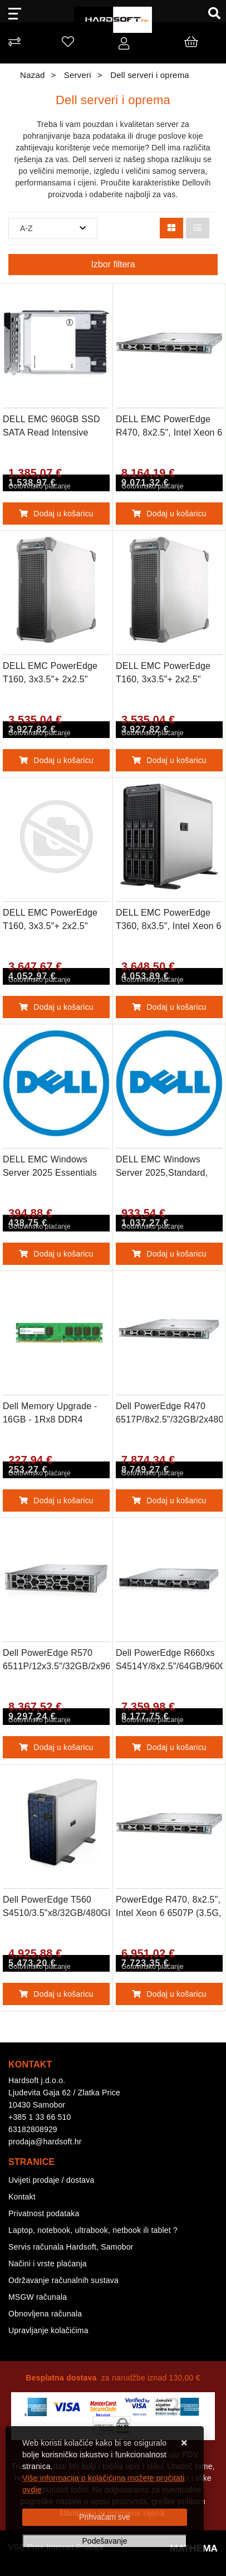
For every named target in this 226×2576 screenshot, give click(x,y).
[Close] (104, 2517)
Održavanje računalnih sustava (63, 2280)
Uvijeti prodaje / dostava (51, 2180)
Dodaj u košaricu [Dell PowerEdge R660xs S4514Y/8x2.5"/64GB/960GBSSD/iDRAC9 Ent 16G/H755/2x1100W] (169, 1747)
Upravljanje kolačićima (48, 2330)
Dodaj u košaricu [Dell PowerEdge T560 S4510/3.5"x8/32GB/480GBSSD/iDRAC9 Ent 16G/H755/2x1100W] (56, 1994)
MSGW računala (37, 2297)
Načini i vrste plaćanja (47, 2263)
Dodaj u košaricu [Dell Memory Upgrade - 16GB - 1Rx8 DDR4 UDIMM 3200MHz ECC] (56, 1500)
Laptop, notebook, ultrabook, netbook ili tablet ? (93, 2230)
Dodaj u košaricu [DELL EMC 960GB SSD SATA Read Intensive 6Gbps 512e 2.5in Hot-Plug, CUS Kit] (56, 513)
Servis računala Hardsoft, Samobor (70, 2246)
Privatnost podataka (44, 2213)
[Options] (104, 2541)
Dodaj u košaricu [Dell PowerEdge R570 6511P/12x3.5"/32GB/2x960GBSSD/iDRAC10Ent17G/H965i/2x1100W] (56, 1747)
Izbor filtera (113, 264)
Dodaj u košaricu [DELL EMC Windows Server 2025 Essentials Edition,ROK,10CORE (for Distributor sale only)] (56, 1253)
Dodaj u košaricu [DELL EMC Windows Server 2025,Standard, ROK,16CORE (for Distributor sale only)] (169, 1253)
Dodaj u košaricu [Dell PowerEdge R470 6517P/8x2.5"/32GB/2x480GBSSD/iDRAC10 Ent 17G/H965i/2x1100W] (169, 1500)
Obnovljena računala (45, 2313)
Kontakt (22, 2196)
